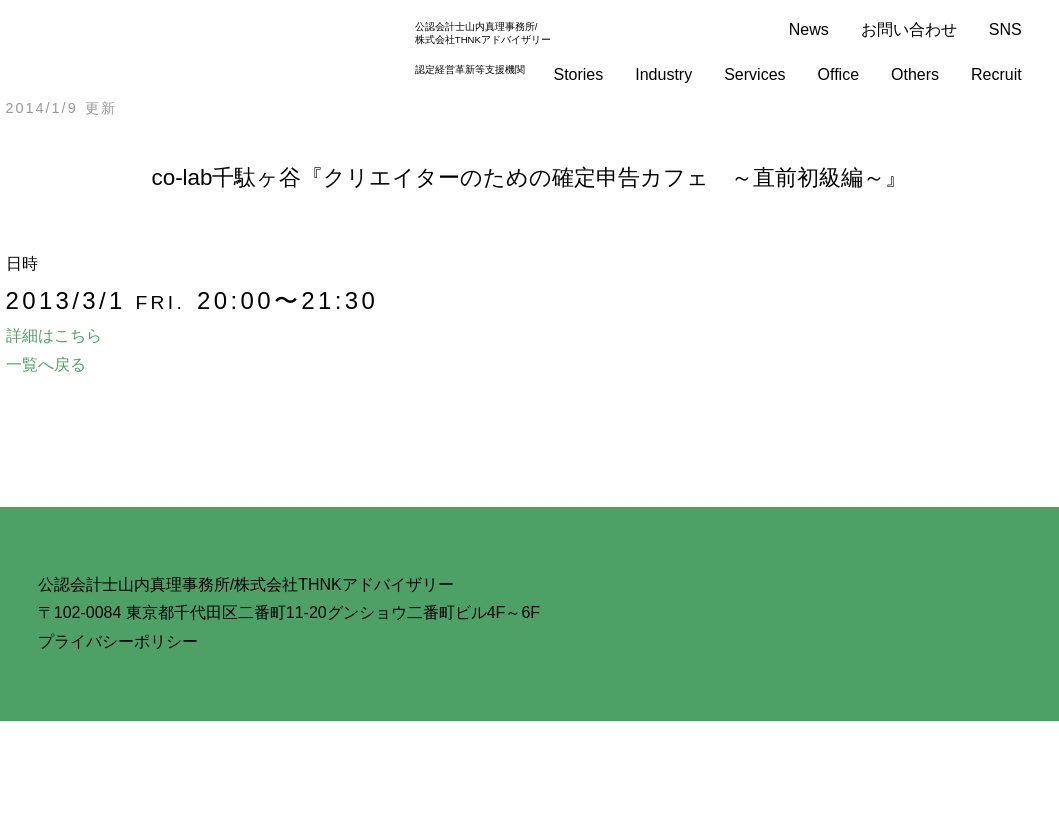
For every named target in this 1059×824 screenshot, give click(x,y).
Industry (663, 74)
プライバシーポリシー (118, 641)
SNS (1005, 29)
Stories (578, 74)
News (809, 29)
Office (839, 74)
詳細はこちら (54, 335)
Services (754, 74)
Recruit (996, 74)
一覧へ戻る (46, 364)
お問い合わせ (909, 29)
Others (915, 74)
